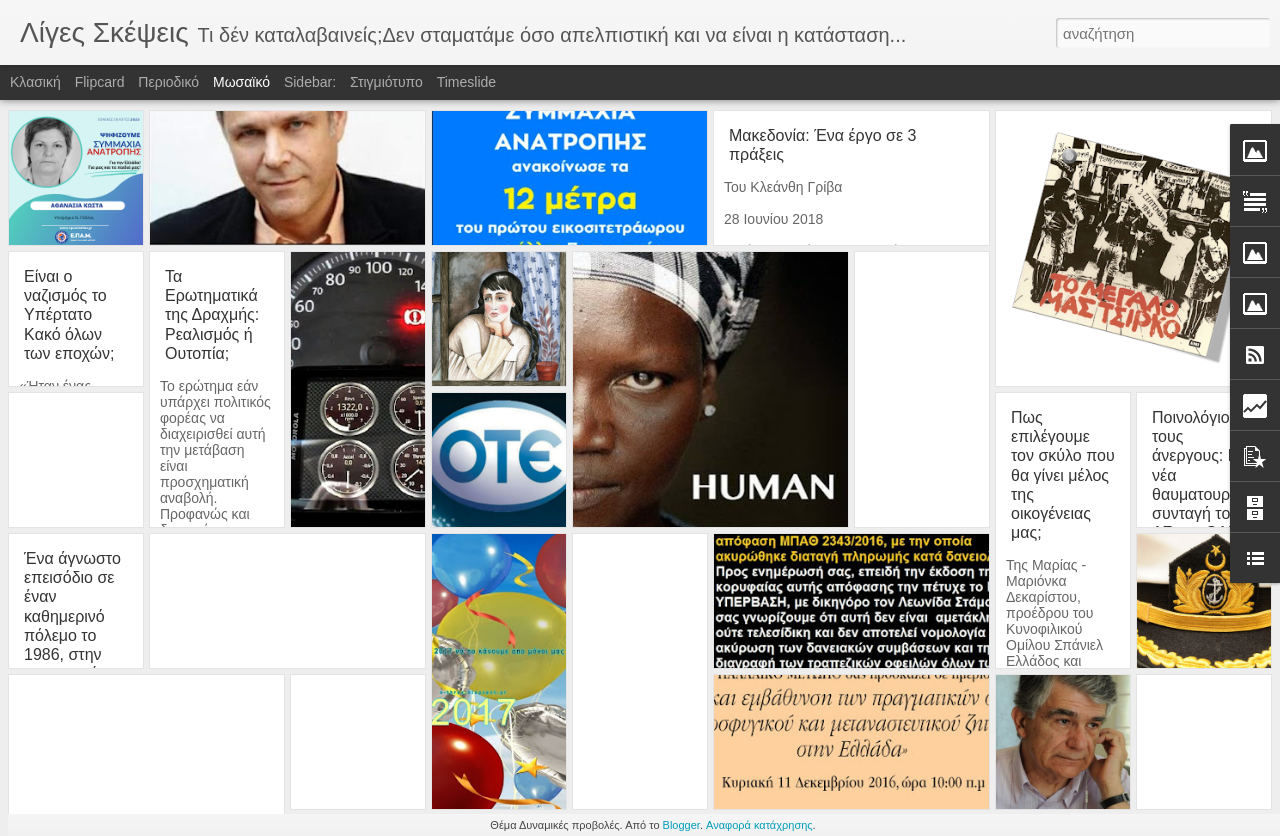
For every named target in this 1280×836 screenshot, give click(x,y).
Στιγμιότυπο (386, 82)
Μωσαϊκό (241, 82)
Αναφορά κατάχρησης (759, 825)
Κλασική (35, 82)
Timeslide (466, 82)
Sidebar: (310, 82)
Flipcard (100, 82)
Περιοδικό (168, 82)
